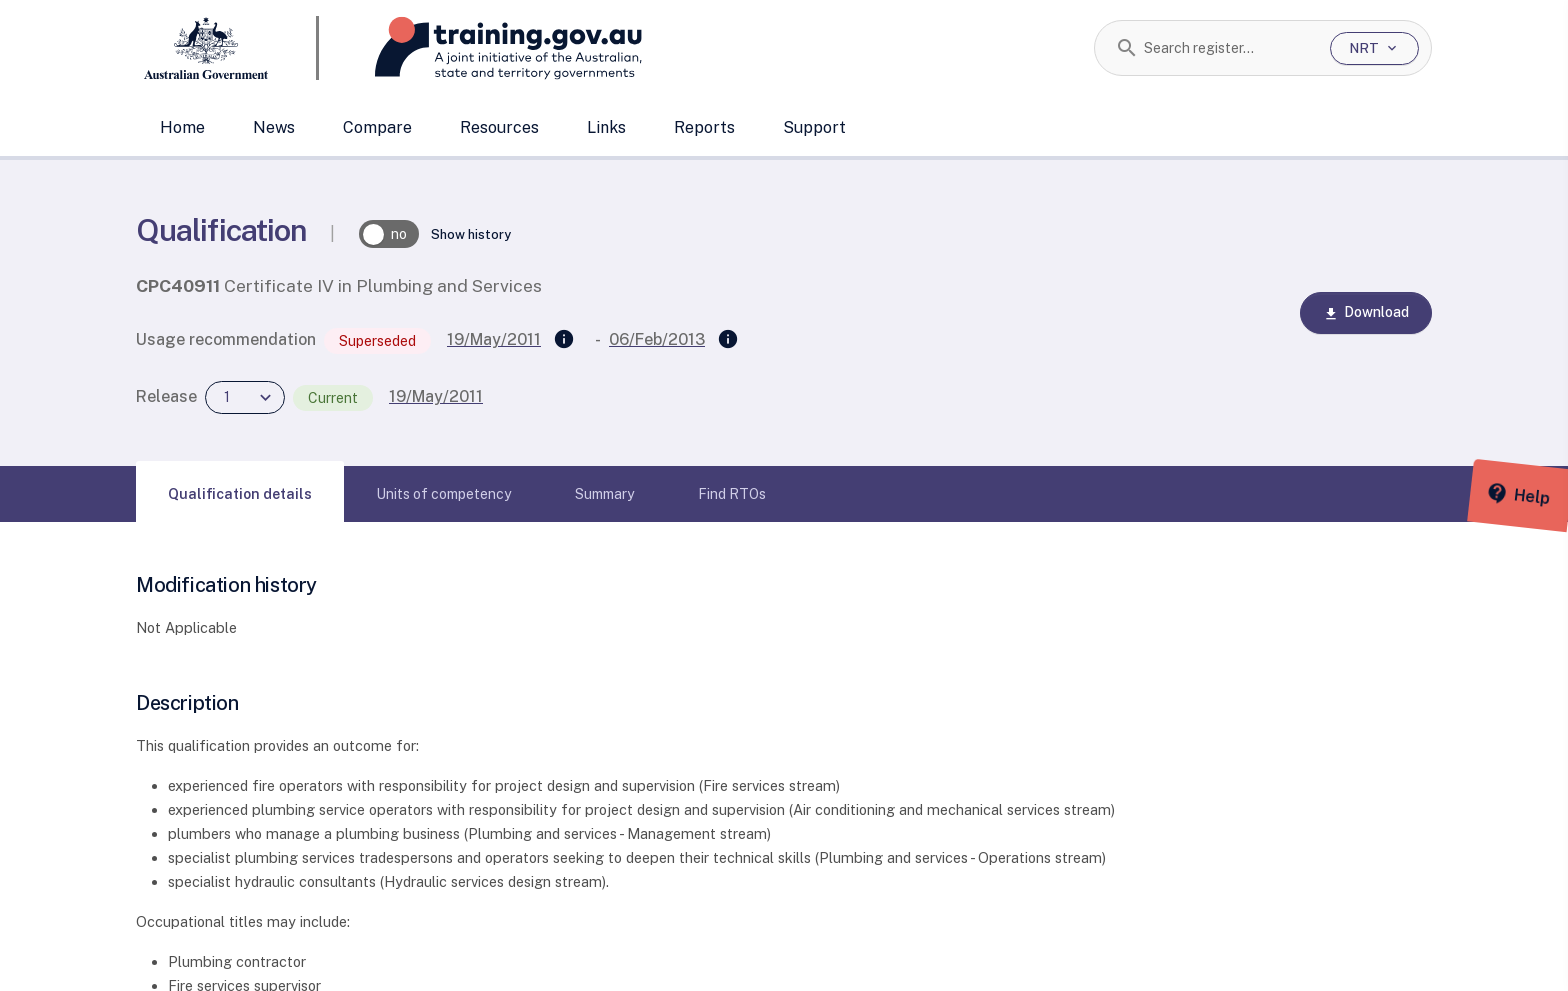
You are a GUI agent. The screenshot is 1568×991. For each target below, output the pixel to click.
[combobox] (1229, 48)
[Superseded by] (728, 340)
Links (606, 127)
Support (814, 127)
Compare (377, 127)
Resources (499, 127)
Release (166, 396)
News (274, 127)
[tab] (240, 494)
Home (182, 127)
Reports (704, 127)
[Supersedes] (564, 340)
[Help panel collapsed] (1546, 496)
